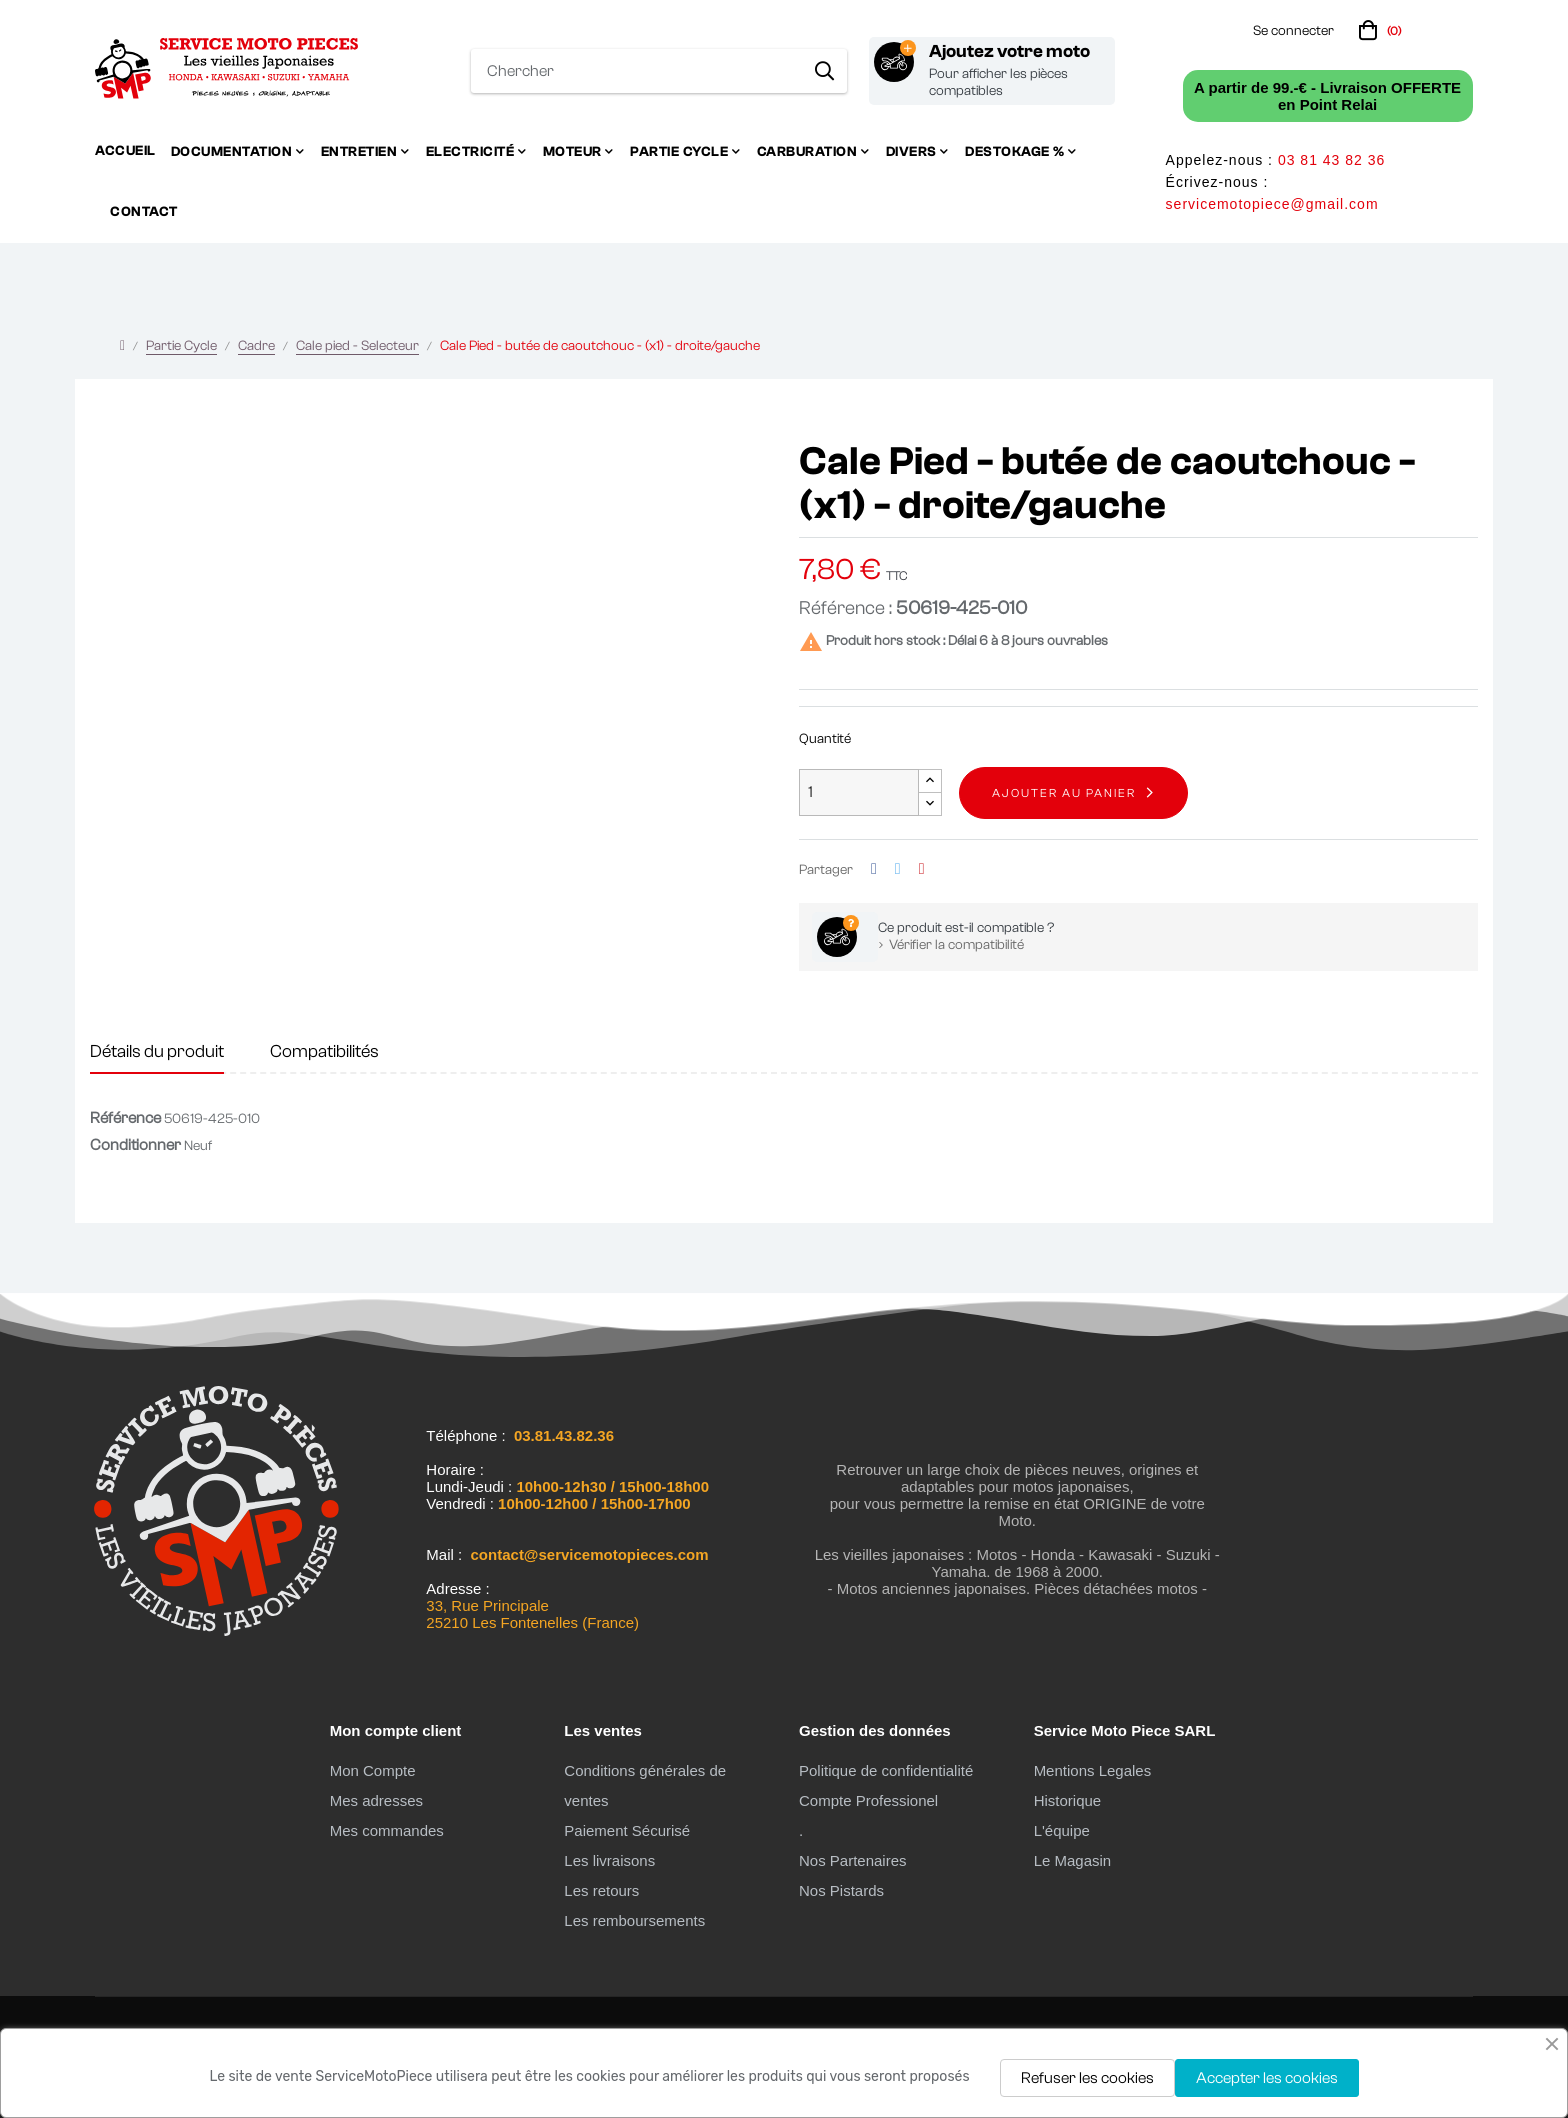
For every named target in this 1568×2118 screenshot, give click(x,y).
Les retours (601, 1890)
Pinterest (922, 869)
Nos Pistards (841, 1890)
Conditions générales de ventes (645, 1785)
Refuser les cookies (1087, 2078)
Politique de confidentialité (886, 1770)
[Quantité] (859, 792)
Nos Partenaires (853, 1860)
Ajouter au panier (1064, 793)
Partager (874, 869)
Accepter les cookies (1267, 2078)
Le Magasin (1073, 1860)
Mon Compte (373, 1770)
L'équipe (1062, 1830)
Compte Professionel (868, 1800)
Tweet (898, 869)
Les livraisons (609, 1860)
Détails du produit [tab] (157, 1051)
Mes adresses (376, 1800)
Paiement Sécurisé (627, 1830)
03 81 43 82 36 (1331, 160)
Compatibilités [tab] (324, 1051)
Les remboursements (634, 1920)
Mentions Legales (1093, 1770)
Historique (1068, 1800)
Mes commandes (387, 1830)
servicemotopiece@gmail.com (1272, 204)
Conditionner (135, 1145)
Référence (125, 1118)
